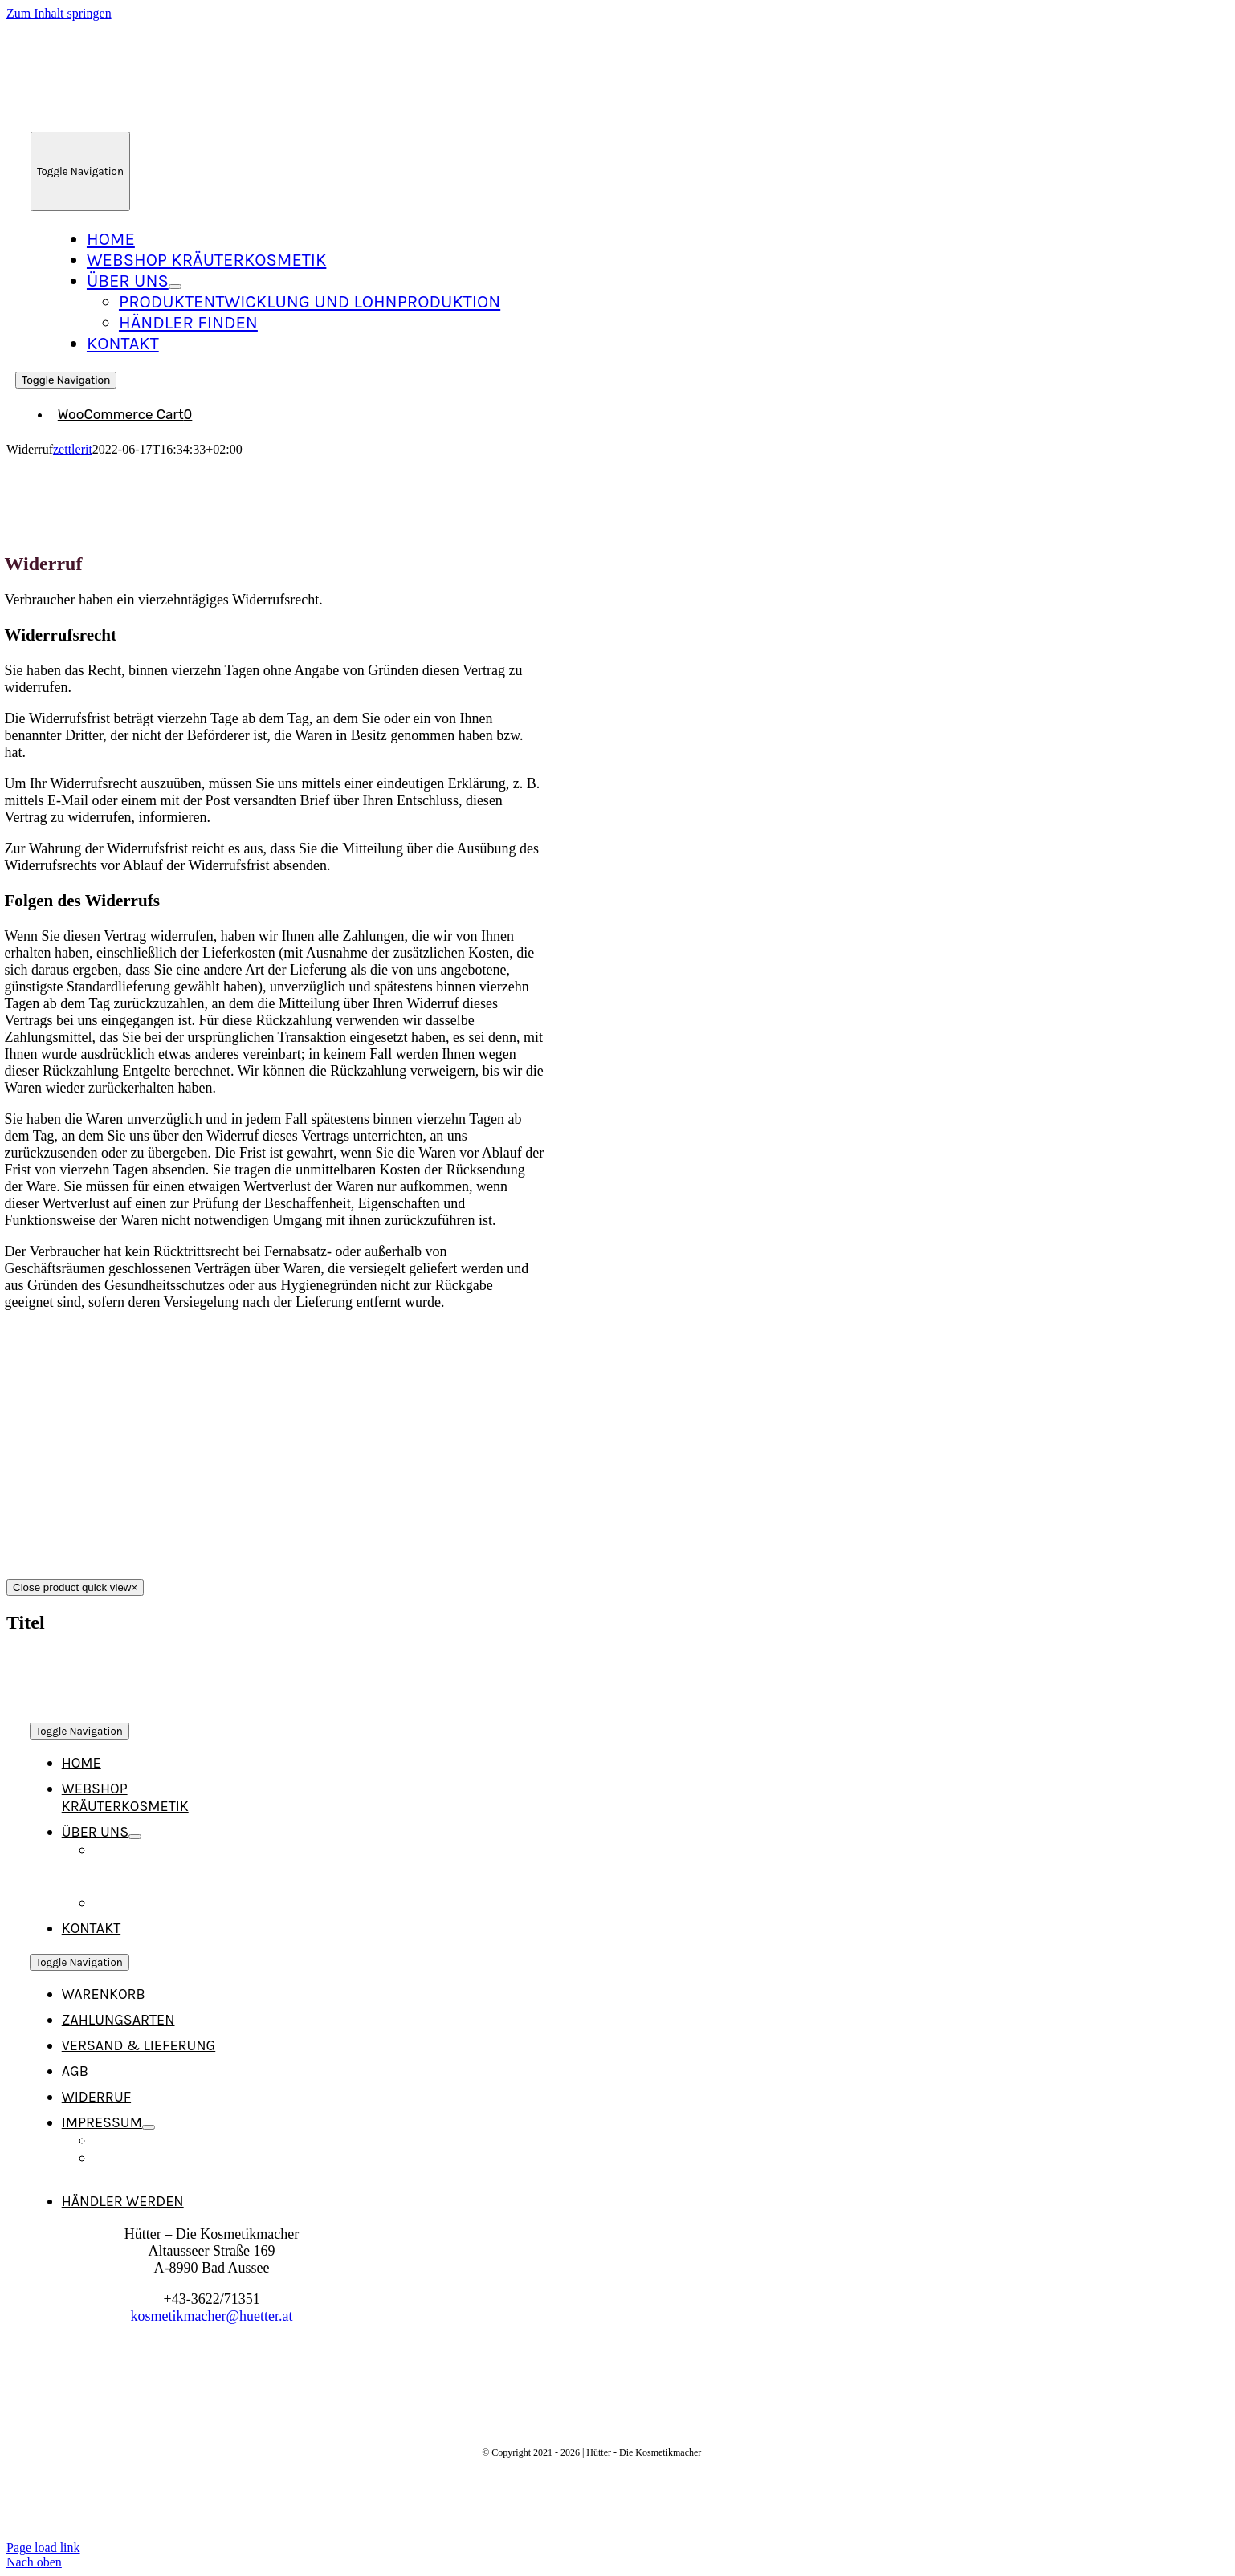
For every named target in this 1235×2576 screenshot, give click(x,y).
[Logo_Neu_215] (171, 116)
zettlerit (72, 449)
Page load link (43, 2547)
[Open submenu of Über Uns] (175, 286)
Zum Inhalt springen (59, 13)
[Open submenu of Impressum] (148, 2127)
